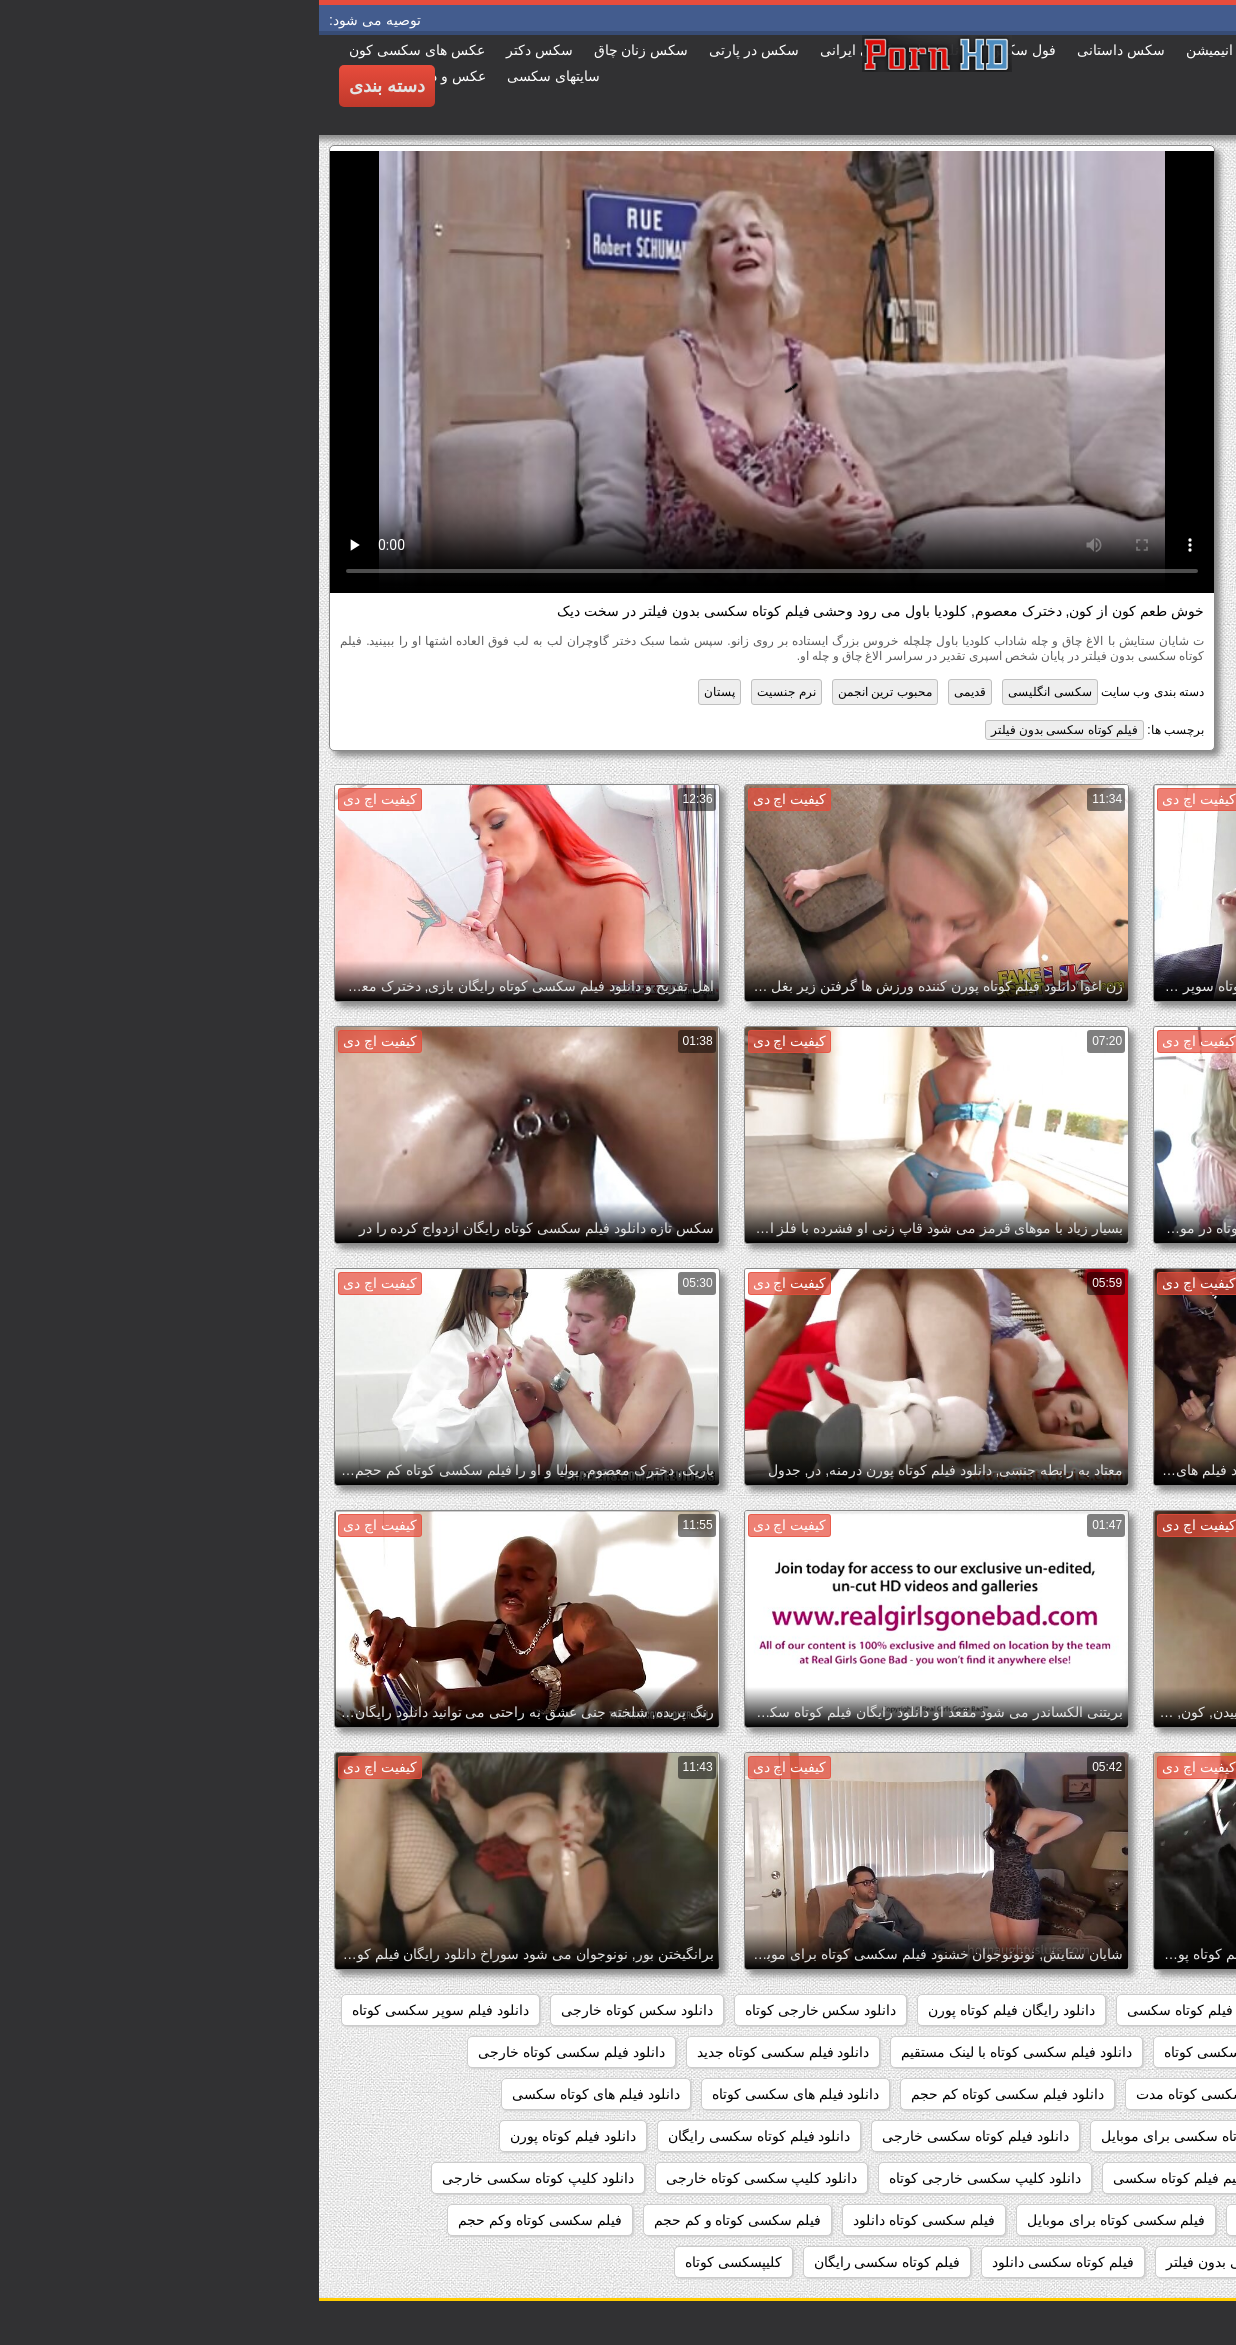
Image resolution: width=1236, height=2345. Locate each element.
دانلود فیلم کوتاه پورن (254, 2136)
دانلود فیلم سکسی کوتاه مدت (904, 2094)
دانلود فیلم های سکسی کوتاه (477, 2094)
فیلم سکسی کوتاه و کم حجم (418, 2220)
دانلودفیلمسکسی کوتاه (1138, 2220)
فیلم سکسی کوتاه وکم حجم (221, 2220)
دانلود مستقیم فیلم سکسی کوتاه (1110, 2178)
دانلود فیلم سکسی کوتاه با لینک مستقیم (697, 2052)
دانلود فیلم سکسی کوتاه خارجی (252, 2052)
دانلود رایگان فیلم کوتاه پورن (692, 2010)
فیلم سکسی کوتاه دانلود (605, 2220)
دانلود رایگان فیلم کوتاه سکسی (899, 2010)
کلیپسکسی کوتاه (414, 2262)
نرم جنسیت (467, 692)
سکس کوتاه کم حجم (979, 2220)
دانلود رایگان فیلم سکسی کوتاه (1113, 2010)
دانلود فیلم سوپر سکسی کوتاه (121, 2010)
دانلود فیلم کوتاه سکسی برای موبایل (889, 2136)
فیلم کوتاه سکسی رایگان (568, 2262)
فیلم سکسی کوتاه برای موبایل (797, 2220)
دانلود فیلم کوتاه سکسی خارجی (656, 2136)
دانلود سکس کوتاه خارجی (318, 2010)
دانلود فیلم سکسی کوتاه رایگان (1113, 2094)
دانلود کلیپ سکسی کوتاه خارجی (443, 2178)
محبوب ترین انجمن (566, 692)
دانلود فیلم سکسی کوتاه (916, 2052)
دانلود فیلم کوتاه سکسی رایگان (440, 2136)
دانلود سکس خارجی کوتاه (502, 2010)
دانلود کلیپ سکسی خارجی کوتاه (666, 2178)
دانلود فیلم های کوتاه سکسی (277, 2094)
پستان (400, 692)
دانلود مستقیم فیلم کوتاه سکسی (889, 2178)
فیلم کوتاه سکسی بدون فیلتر (745, 730)
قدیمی (651, 692)
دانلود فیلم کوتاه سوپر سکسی (1116, 2136)
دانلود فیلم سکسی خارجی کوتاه (1111, 2052)
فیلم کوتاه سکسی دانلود (744, 2262)
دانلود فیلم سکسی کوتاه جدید (464, 2052)
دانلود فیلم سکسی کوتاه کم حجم (688, 2094)
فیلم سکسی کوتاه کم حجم (1126, 2262)
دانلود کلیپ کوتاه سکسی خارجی (219, 2178)
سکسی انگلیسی (730, 692)
